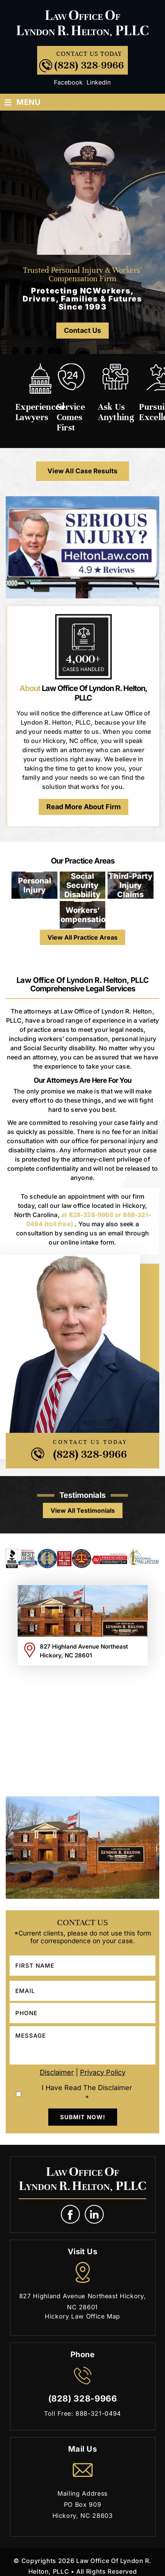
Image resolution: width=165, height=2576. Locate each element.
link (95, 2215)
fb (71, 2215)
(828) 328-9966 (89, 65)
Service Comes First (71, 417)
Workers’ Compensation (83, 915)
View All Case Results (82, 471)
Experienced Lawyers (40, 412)
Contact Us (82, 330)
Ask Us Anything (116, 412)
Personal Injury (34, 885)
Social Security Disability (82, 885)
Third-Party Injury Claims (130, 885)
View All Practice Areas (82, 937)
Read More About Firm (83, 807)
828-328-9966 (91, 1215)
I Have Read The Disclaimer (87, 2093)
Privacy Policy (103, 2072)
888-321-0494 (98, 2413)
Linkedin (99, 82)
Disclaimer (57, 2072)
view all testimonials (83, 1510)
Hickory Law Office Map (82, 2316)
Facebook (68, 82)
